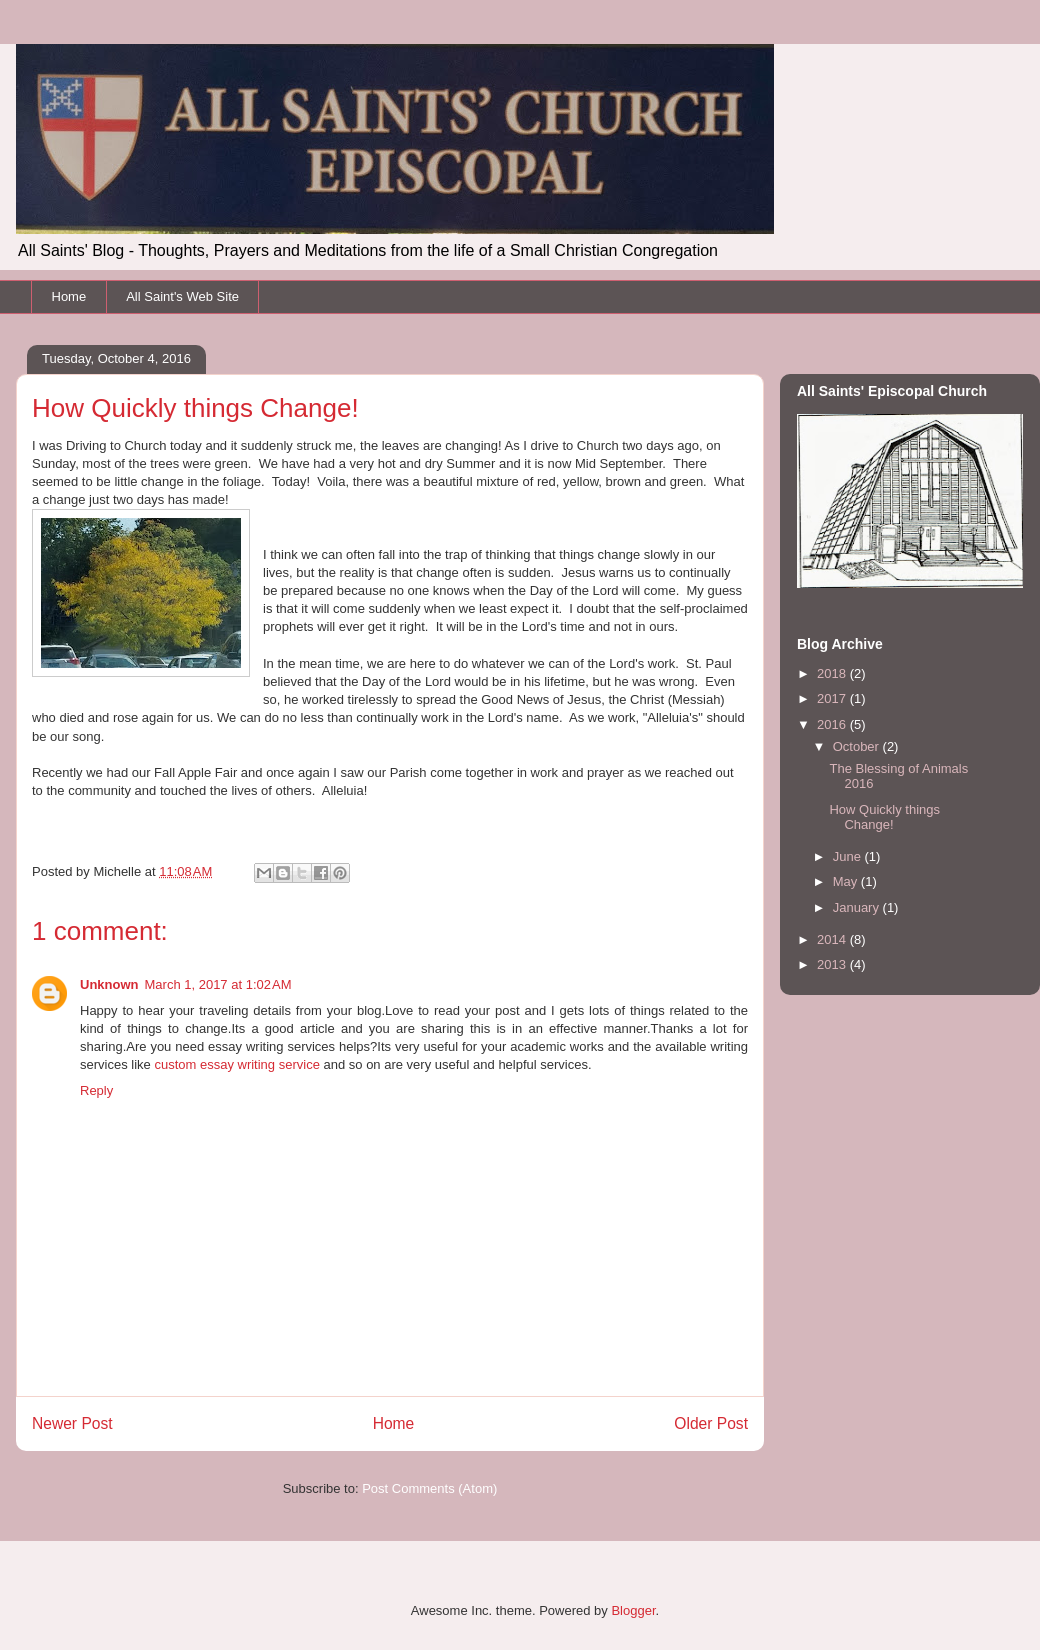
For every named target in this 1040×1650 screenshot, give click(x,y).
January (858, 907)
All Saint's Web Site (182, 296)
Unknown (109, 984)
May (847, 881)
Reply (96, 1090)
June (849, 856)
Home (69, 296)
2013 (833, 964)
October (858, 746)
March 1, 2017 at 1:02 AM (218, 984)
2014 (833, 939)
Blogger (633, 1610)
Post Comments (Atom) (429, 1488)
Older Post (711, 1423)
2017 (833, 698)
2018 (833, 673)
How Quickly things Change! (884, 817)
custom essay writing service (236, 1064)
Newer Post (72, 1423)
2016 (833, 724)
